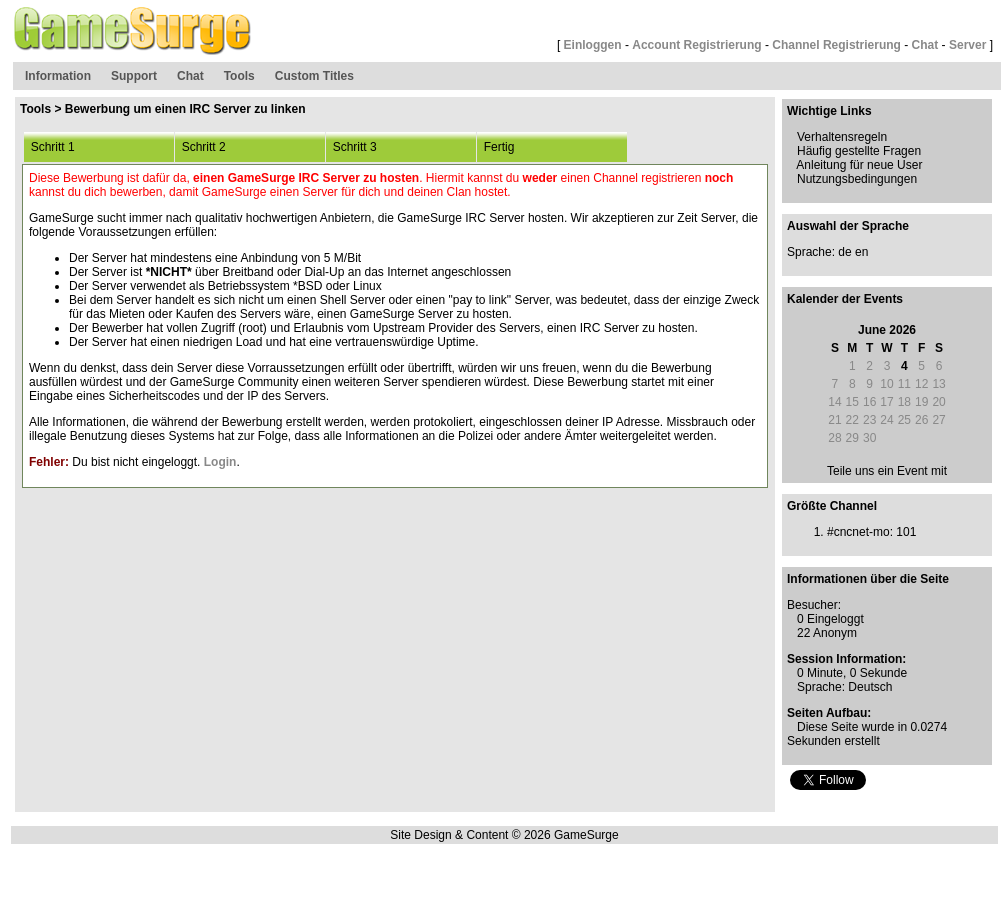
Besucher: (814, 605)
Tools (239, 76)
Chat (925, 45)
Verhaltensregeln (842, 137)
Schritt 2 (200, 147)
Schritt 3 (351, 147)
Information (58, 76)
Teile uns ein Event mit (887, 471)
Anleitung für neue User (859, 165)
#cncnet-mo (858, 532)
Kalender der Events (845, 299)
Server (967, 45)
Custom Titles (314, 76)
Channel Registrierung (836, 45)
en (861, 252)
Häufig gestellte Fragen (859, 151)
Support (134, 76)
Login (220, 462)
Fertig (495, 147)
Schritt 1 (49, 147)
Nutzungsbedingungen (857, 179)
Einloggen (593, 45)
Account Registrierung (696, 45)
